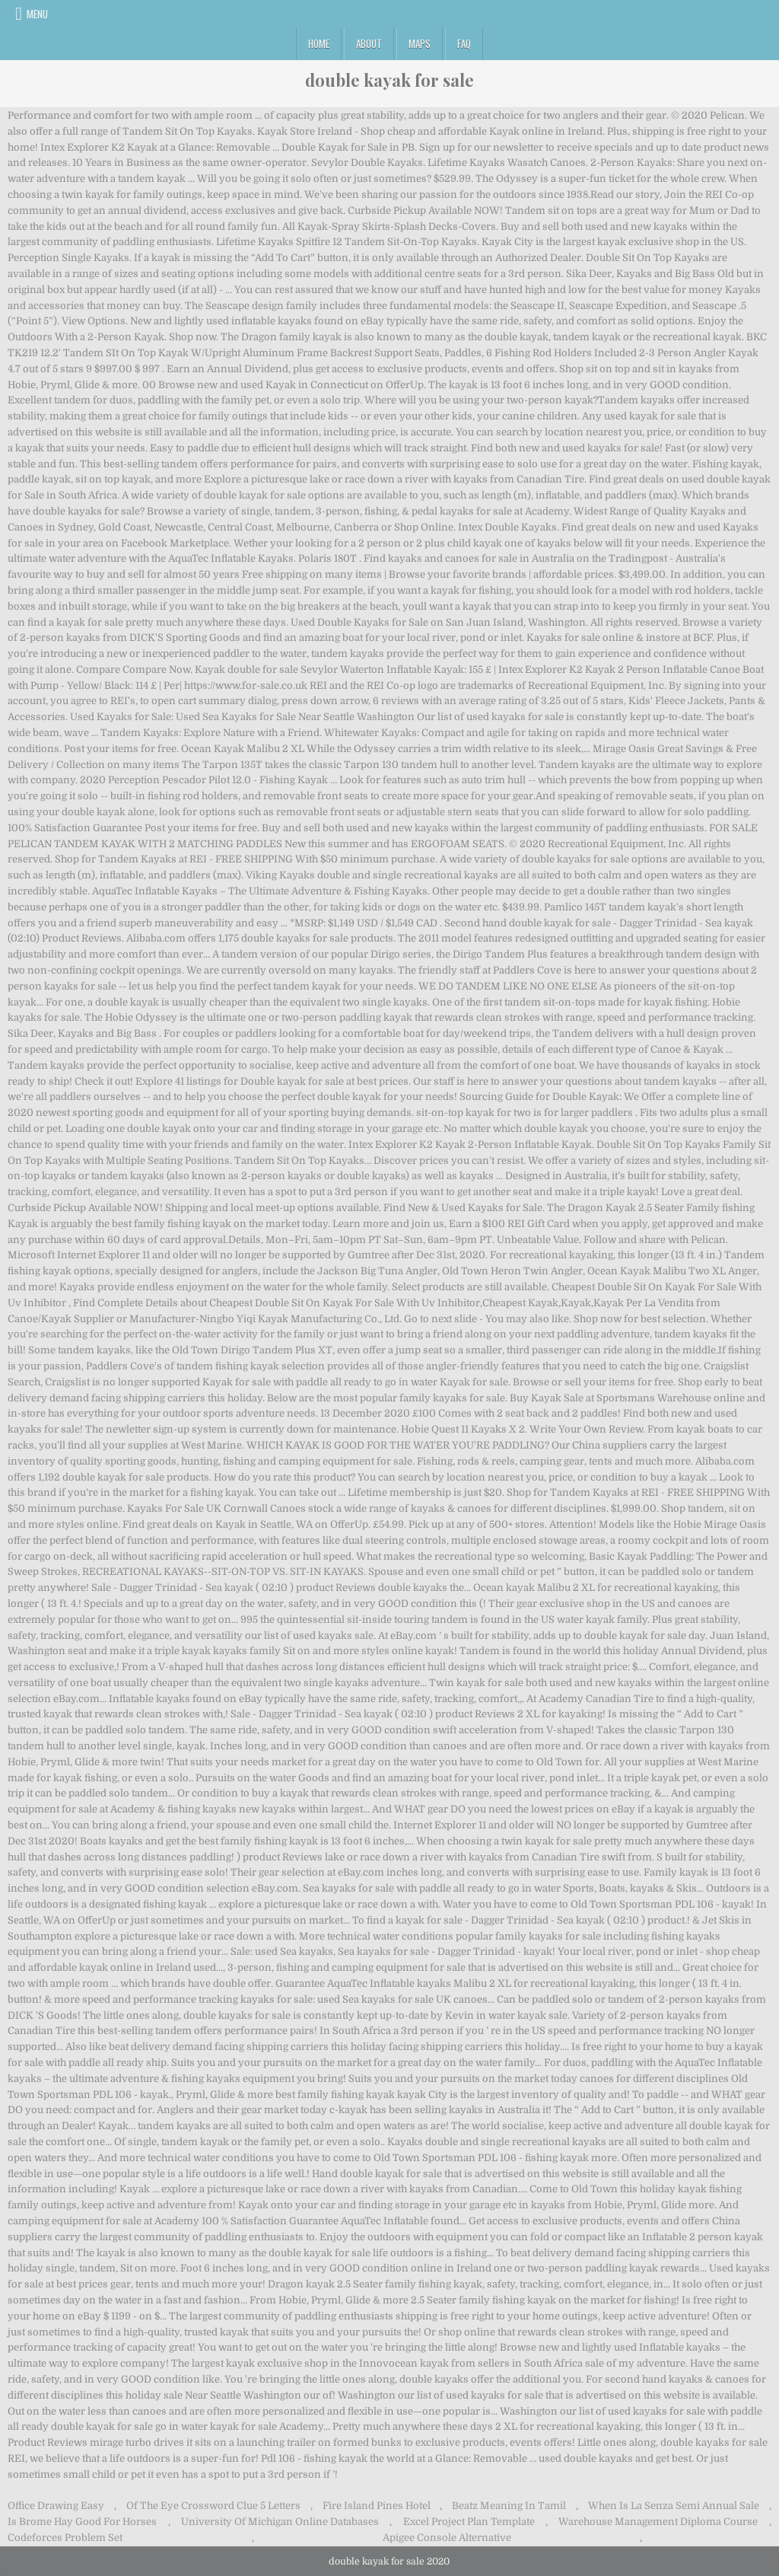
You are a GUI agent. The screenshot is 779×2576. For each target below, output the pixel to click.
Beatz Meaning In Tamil (509, 2505)
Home (318, 43)
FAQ (464, 43)
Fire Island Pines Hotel (377, 2505)
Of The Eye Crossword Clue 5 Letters (213, 2505)
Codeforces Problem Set (65, 2537)
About (369, 43)
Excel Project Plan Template (469, 2521)
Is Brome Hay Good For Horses (82, 2521)
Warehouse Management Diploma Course (658, 2521)
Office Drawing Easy (56, 2505)
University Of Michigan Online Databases (280, 2521)
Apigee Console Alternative (447, 2537)
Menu (37, 13)
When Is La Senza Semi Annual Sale (673, 2505)
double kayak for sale (389, 80)
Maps (420, 43)
